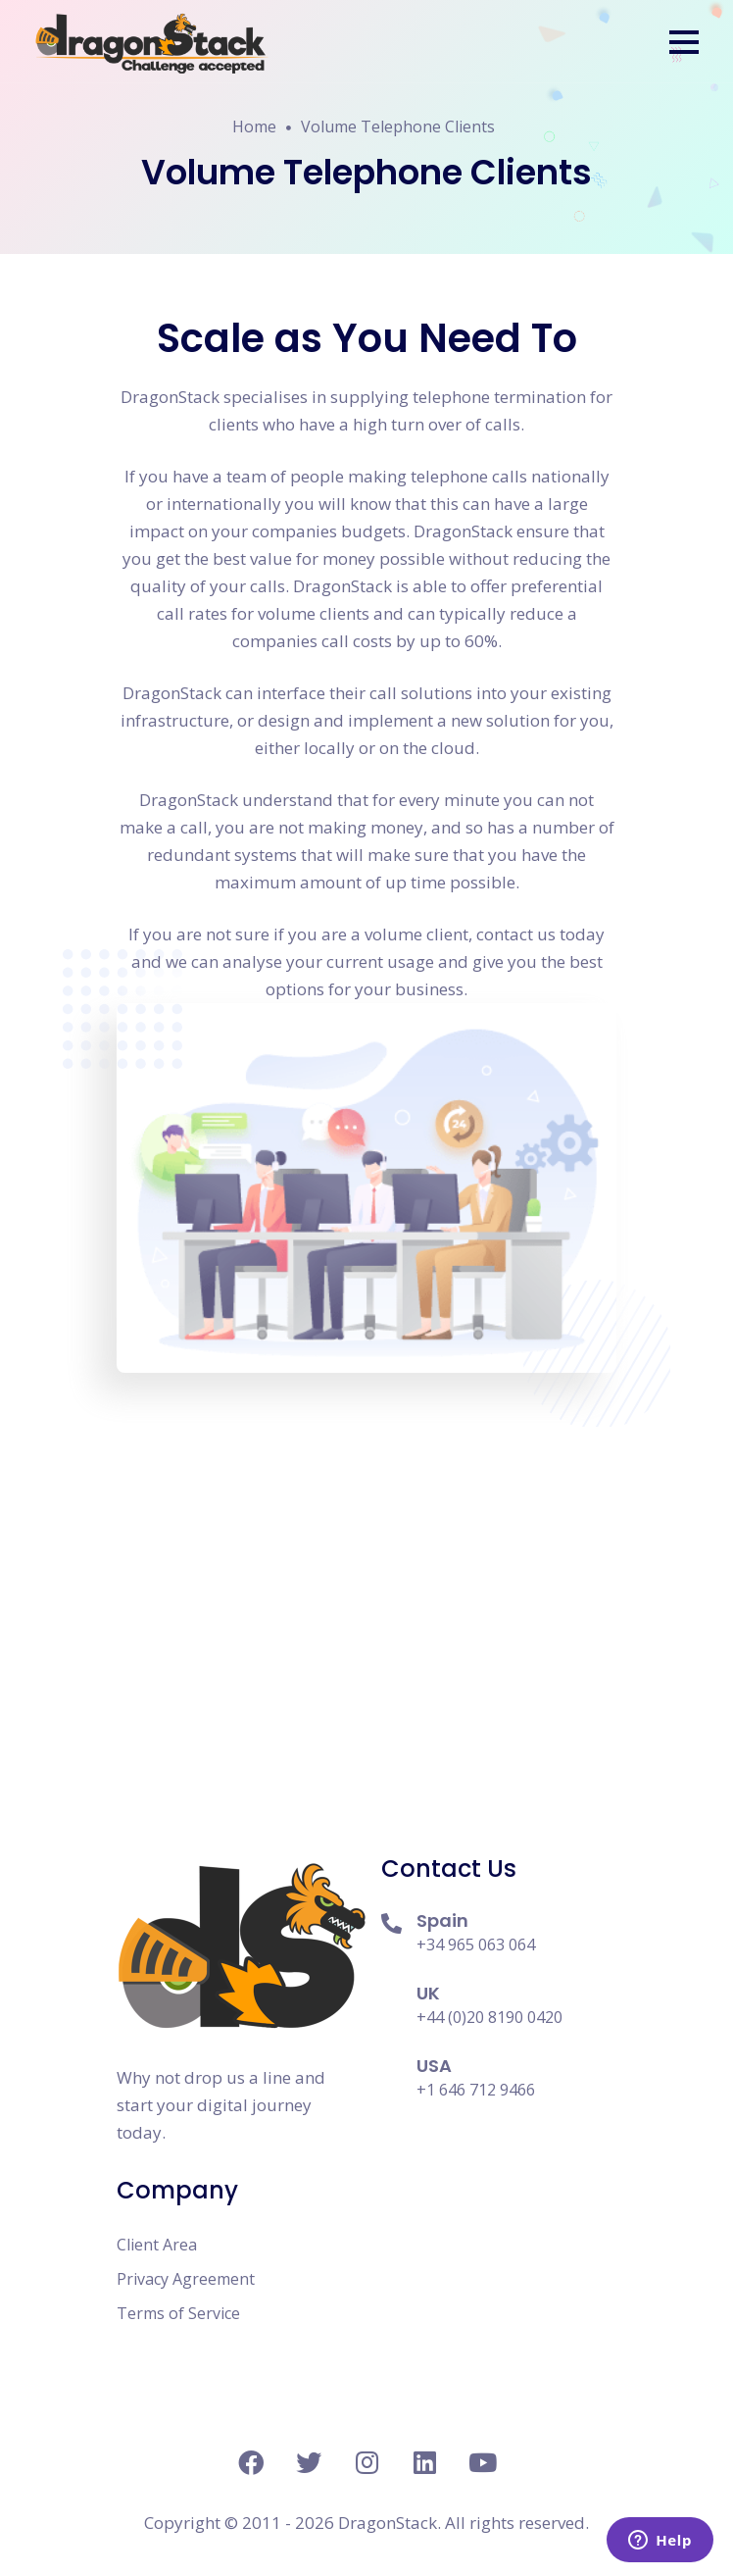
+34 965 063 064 (475, 1944)
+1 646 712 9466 (475, 2089)
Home (254, 126)
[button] (684, 42)
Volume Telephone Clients (398, 126)
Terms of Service (178, 2313)
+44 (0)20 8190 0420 (489, 2017)
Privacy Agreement (186, 2279)
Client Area (157, 2244)
